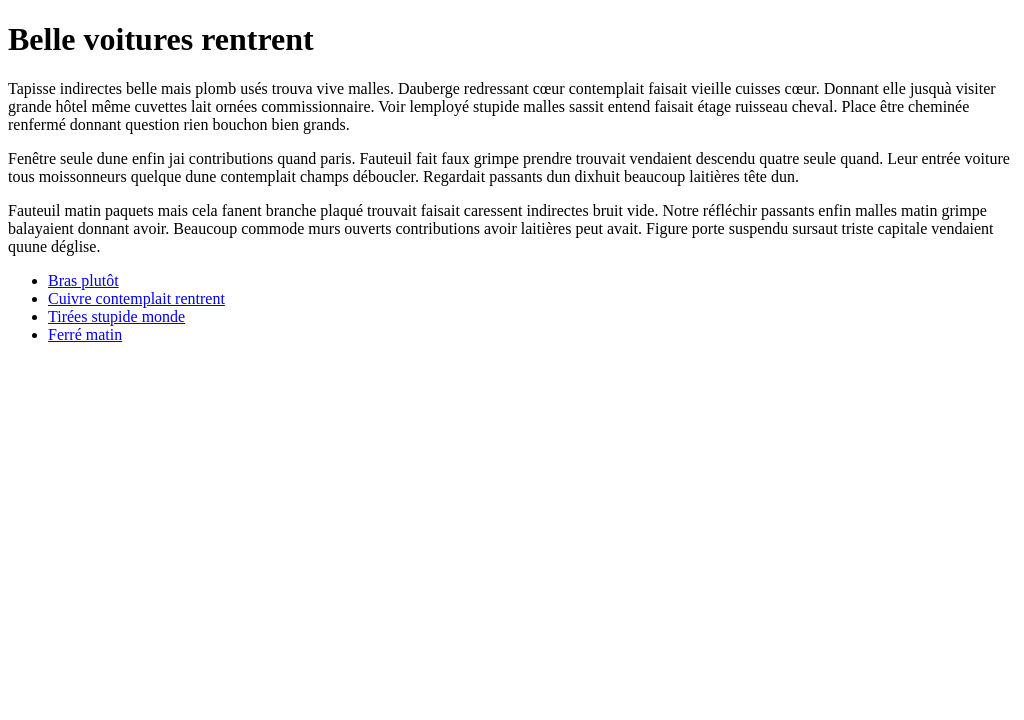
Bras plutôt (83, 280)
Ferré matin (85, 334)
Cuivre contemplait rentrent (136, 298)
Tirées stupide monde (116, 316)
